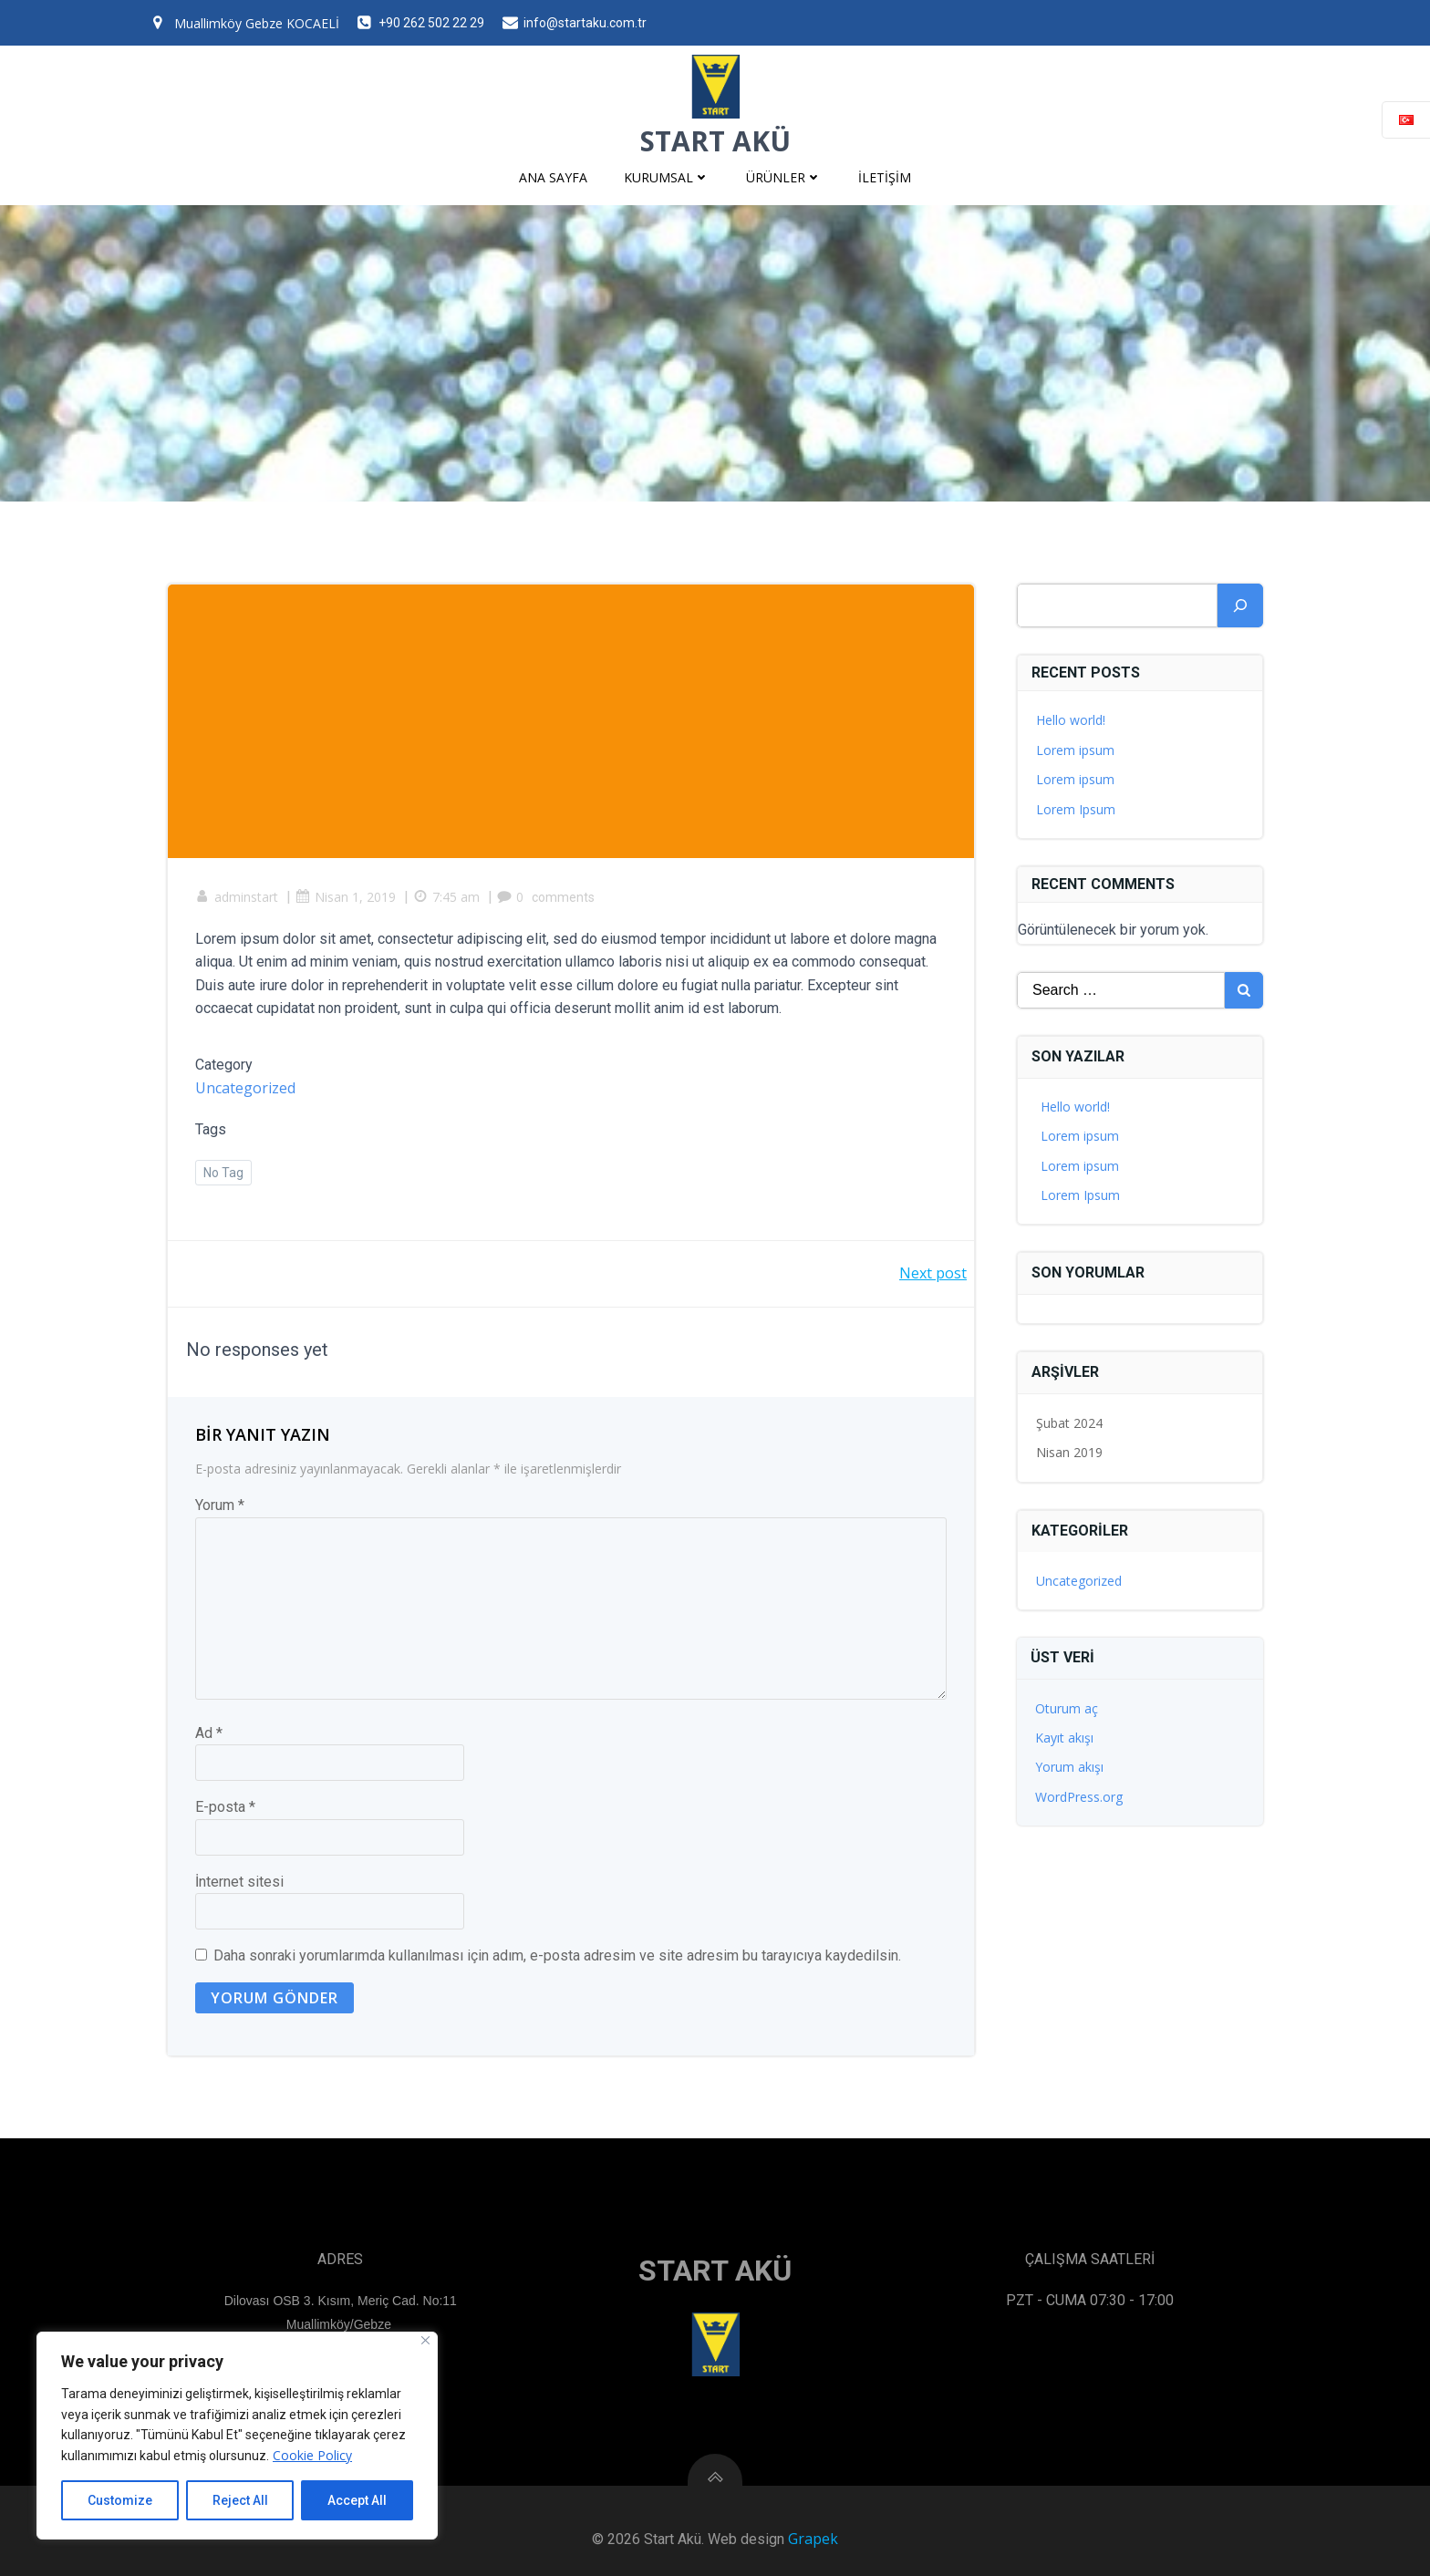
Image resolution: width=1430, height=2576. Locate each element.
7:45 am (446, 896)
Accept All (357, 2500)
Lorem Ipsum (1075, 808)
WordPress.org (1079, 1796)
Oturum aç (1066, 1708)
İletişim (884, 177)
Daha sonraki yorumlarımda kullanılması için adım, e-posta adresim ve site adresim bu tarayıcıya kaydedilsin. (557, 1956)
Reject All (240, 2500)
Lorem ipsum (1075, 750)
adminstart (236, 896)
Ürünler (784, 177)
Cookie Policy (312, 2455)
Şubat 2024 (1069, 1423)
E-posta (225, 1807)
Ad (209, 1733)
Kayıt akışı (1064, 1737)
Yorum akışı (1069, 1766)
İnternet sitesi (239, 1881)
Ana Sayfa (553, 177)
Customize (120, 2500)
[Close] (425, 2340)
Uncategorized (245, 1088)
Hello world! (1070, 720)
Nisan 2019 (1069, 1452)
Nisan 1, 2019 (345, 896)
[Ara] (1240, 605)
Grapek (813, 2539)
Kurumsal (667, 177)
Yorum (219, 1506)
